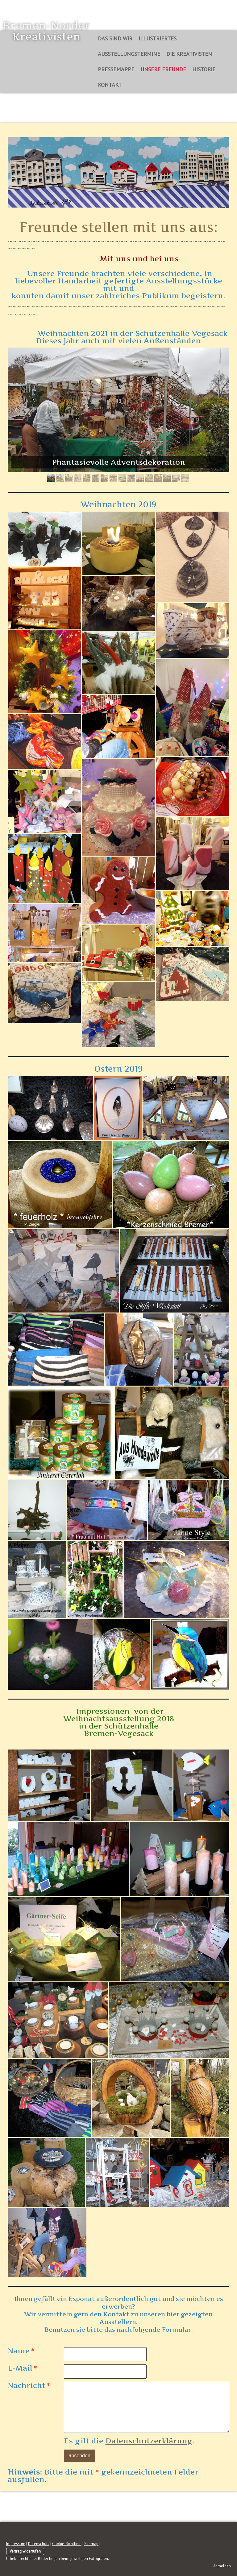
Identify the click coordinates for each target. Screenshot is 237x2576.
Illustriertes (158, 38)
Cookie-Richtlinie (66, 2543)
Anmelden (222, 2566)
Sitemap (91, 2543)
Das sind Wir (115, 38)
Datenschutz (38, 2543)
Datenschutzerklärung (149, 2440)
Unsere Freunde (163, 69)
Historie (203, 69)
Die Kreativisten (189, 53)
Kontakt (110, 84)
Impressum (15, 2543)
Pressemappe (116, 69)
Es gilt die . (129, 2440)
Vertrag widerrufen (25, 2551)
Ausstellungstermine (129, 53)
